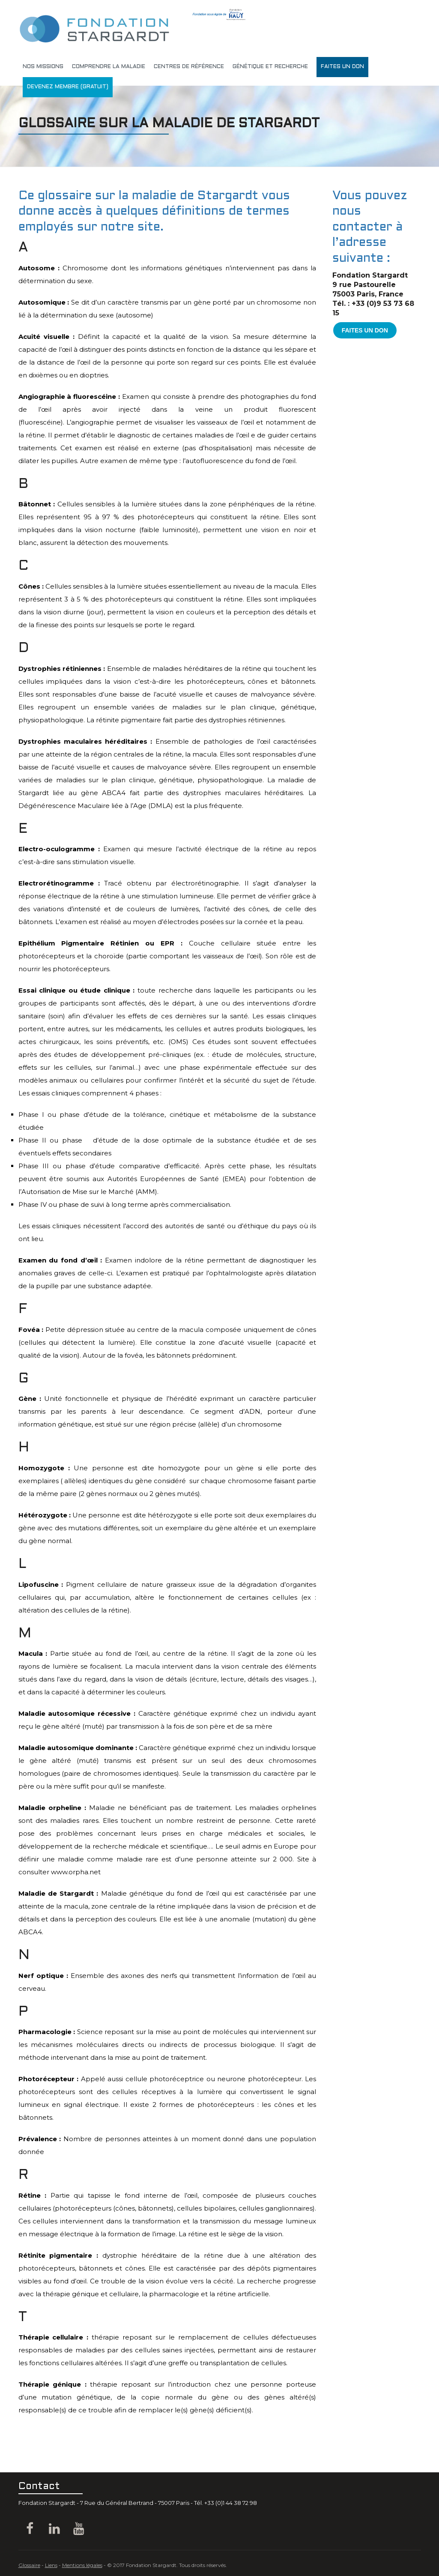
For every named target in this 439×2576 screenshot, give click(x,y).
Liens (51, 2565)
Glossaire (29, 2565)
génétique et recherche (270, 66)
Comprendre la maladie (108, 66)
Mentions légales (82, 2565)
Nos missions (43, 66)
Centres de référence (189, 66)
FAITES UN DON (365, 330)
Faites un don (342, 66)
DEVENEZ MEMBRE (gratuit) (67, 87)
